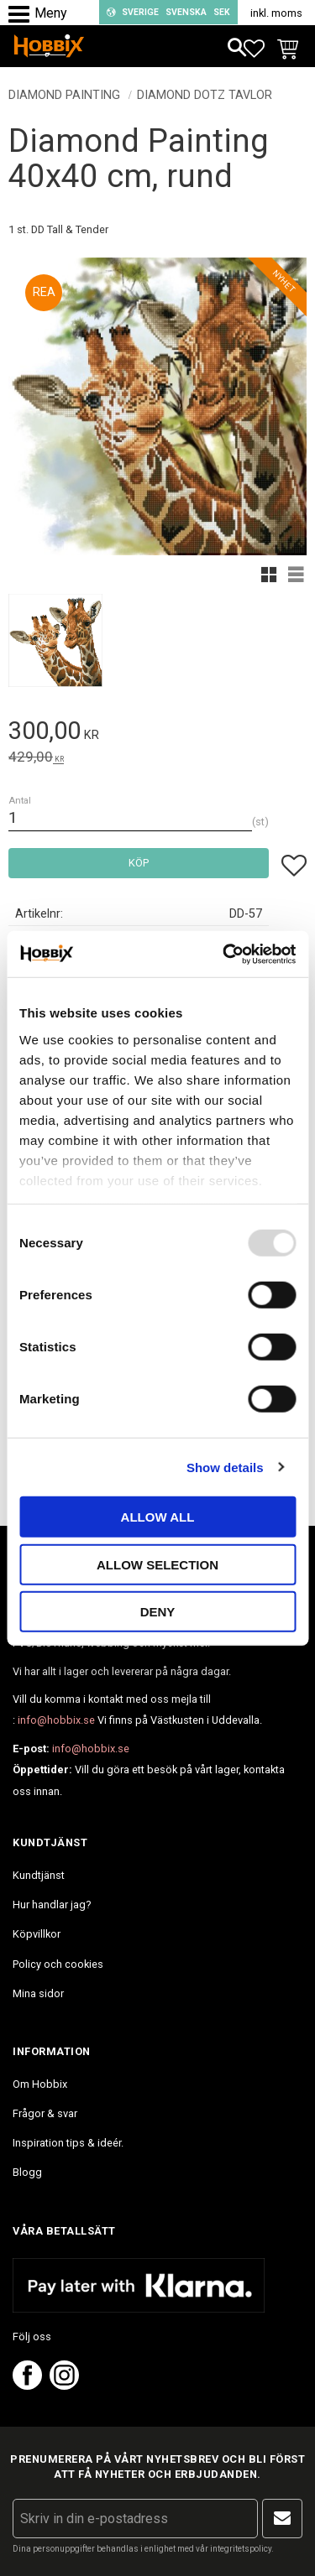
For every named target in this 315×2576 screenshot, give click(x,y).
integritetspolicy (240, 2548)
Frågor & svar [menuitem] (45, 2113)
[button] (23, 14)
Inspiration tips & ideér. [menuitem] (68, 2142)
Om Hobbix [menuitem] (40, 2084)
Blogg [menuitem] (27, 2172)
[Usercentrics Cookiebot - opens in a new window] (224, 954)
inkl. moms (276, 13)
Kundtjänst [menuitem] (39, 1875)
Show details (225, 1467)
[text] (157, 734)
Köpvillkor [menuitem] (36, 1934)
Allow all (158, 1517)
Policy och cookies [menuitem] (58, 1964)
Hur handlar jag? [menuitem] (52, 1904)
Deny (158, 1612)
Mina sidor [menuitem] (38, 1993)
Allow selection (157, 1564)
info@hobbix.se (56, 1720)
